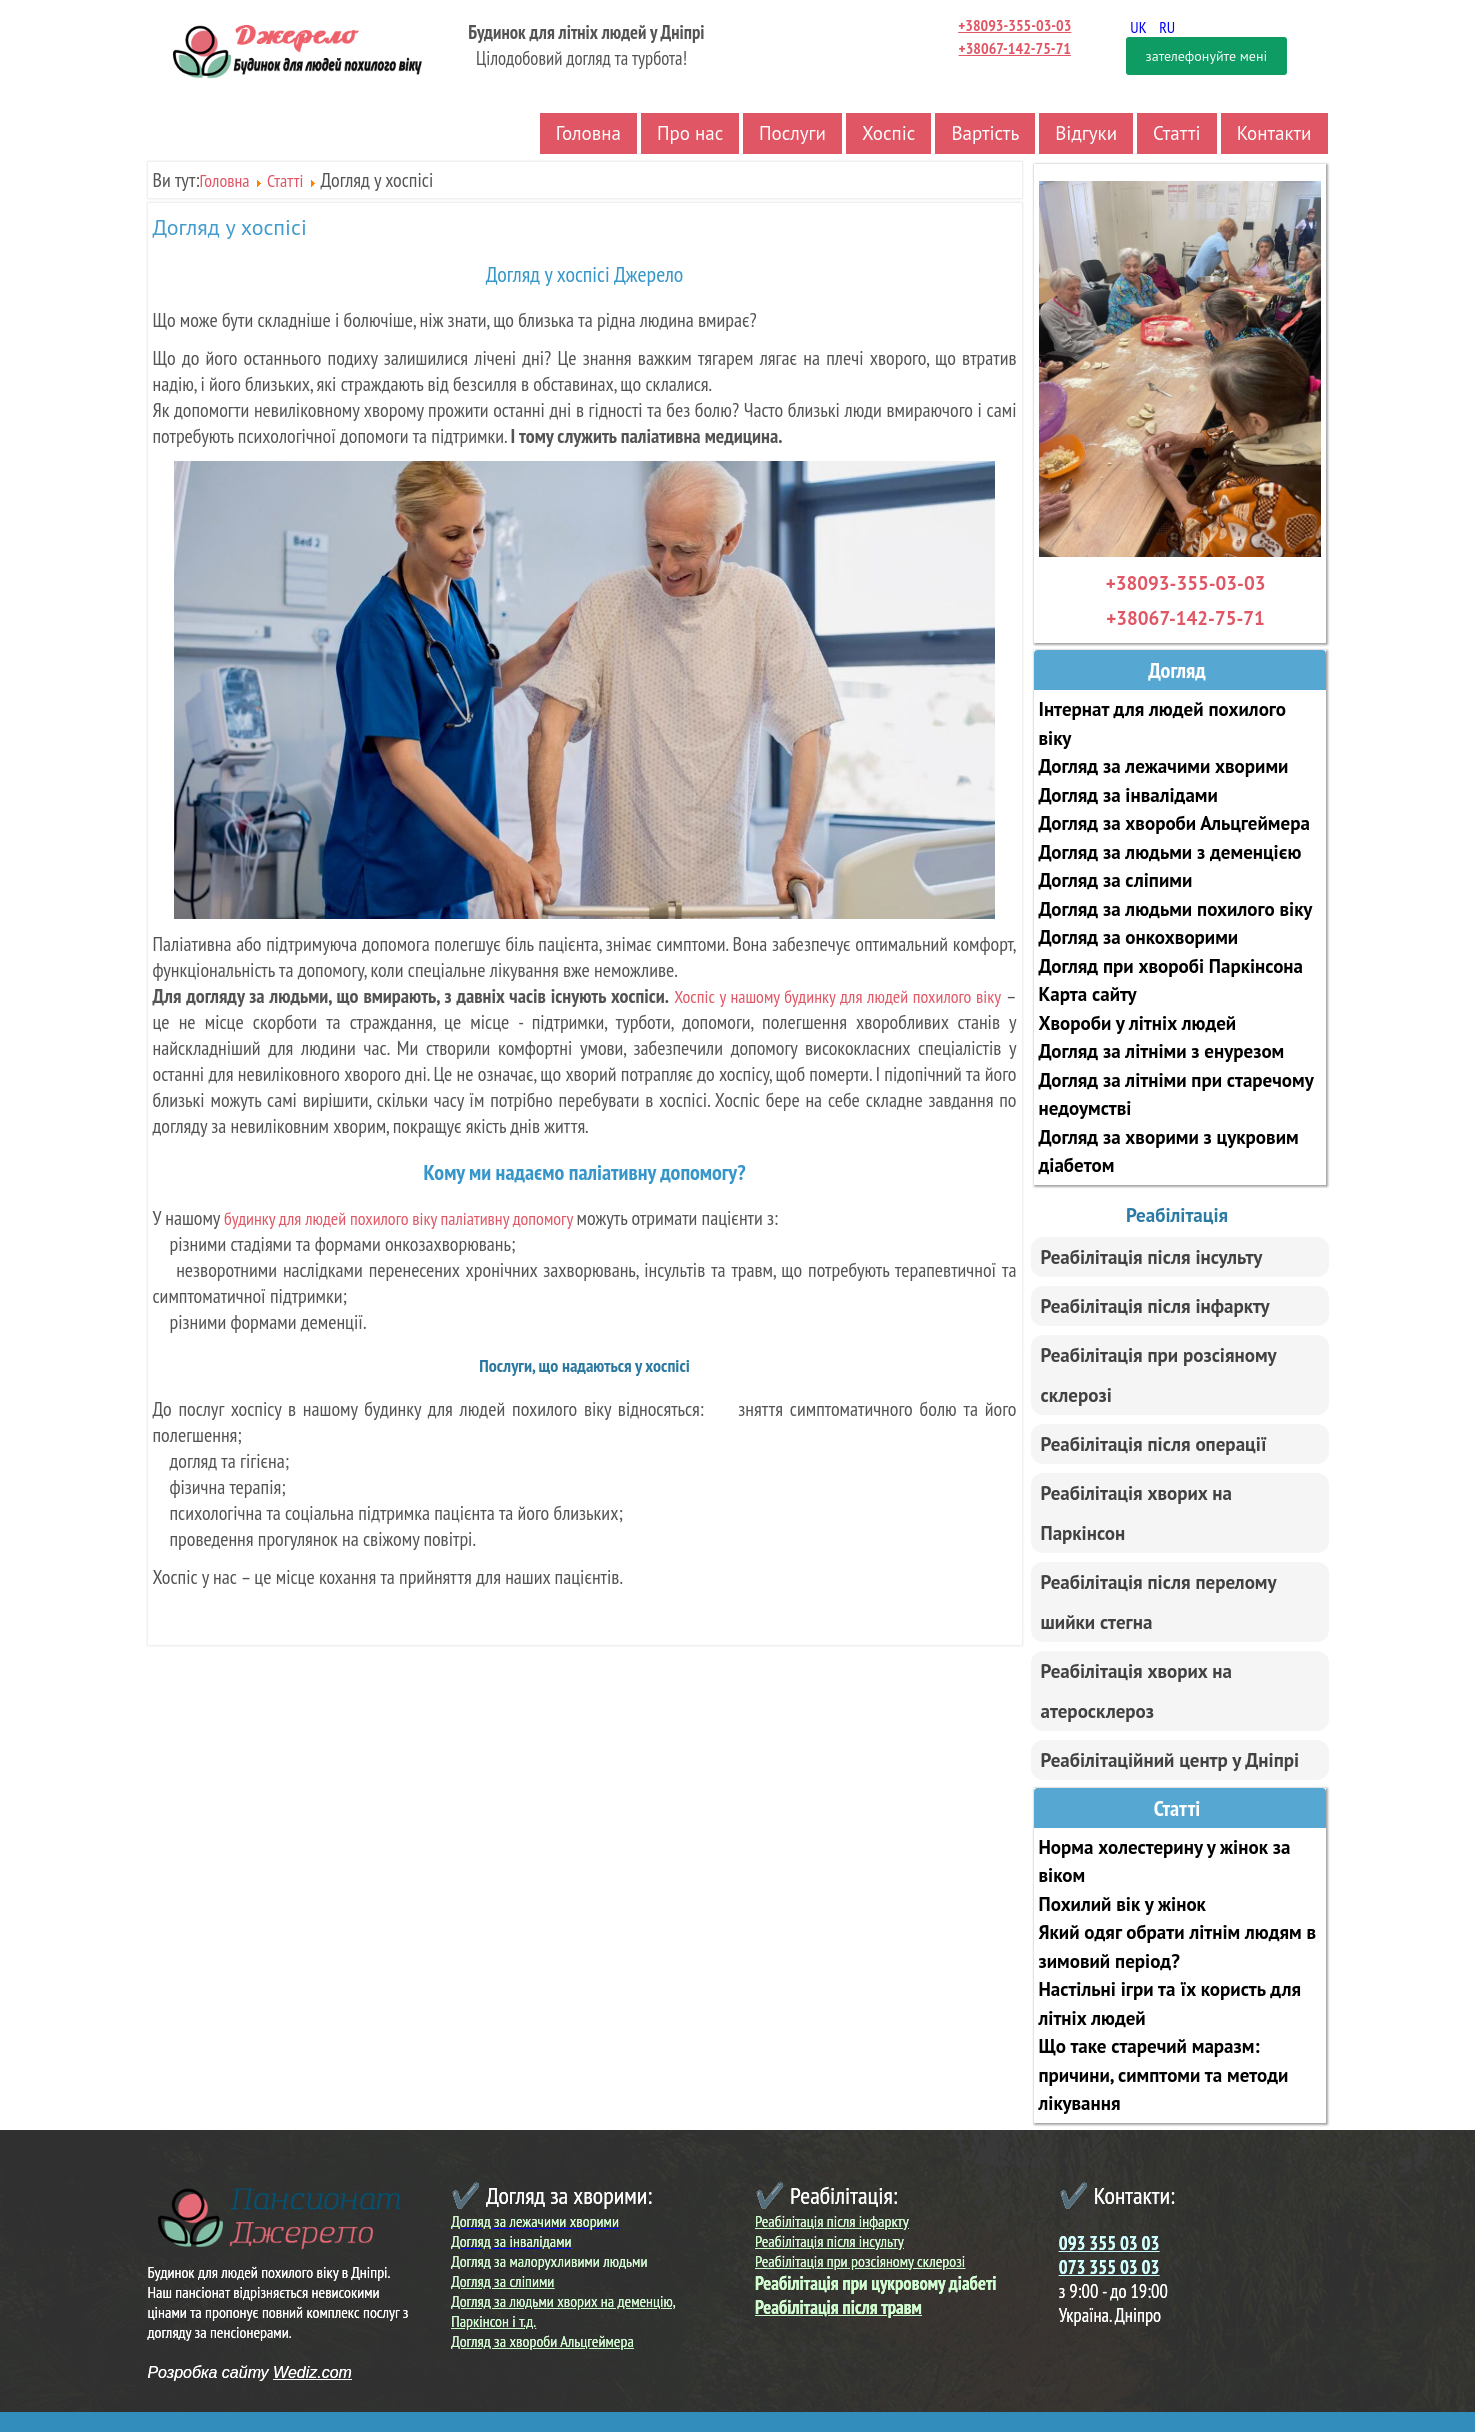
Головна (588, 133)
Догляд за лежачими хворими (1164, 766)
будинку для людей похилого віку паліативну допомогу (400, 1218)
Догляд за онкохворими (1139, 937)
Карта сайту (1088, 994)
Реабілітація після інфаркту (1155, 1306)
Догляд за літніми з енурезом (1162, 1051)
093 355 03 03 (1109, 2243)
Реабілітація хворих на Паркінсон (1136, 1513)
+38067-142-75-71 (1015, 48)
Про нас (690, 133)
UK (1139, 27)
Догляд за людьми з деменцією (1170, 852)
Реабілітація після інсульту (1152, 1257)
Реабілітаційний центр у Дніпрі (1170, 1760)
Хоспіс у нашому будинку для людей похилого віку (837, 996)
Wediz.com (312, 2372)
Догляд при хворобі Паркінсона (1171, 966)
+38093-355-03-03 (1014, 25)
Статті (1177, 133)
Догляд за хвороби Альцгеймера (1174, 823)
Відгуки (1086, 133)
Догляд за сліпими (1116, 880)
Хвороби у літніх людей (1138, 1023)
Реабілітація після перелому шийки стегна (1159, 1602)
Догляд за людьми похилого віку (1176, 909)
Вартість (985, 133)
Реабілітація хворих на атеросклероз (1136, 1691)
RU (1167, 27)
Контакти (1274, 133)
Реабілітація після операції (1154, 1444)
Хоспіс (889, 133)
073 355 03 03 (1109, 2267)
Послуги (792, 133)
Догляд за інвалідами (1128, 795)
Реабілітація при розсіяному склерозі (1159, 1375)
